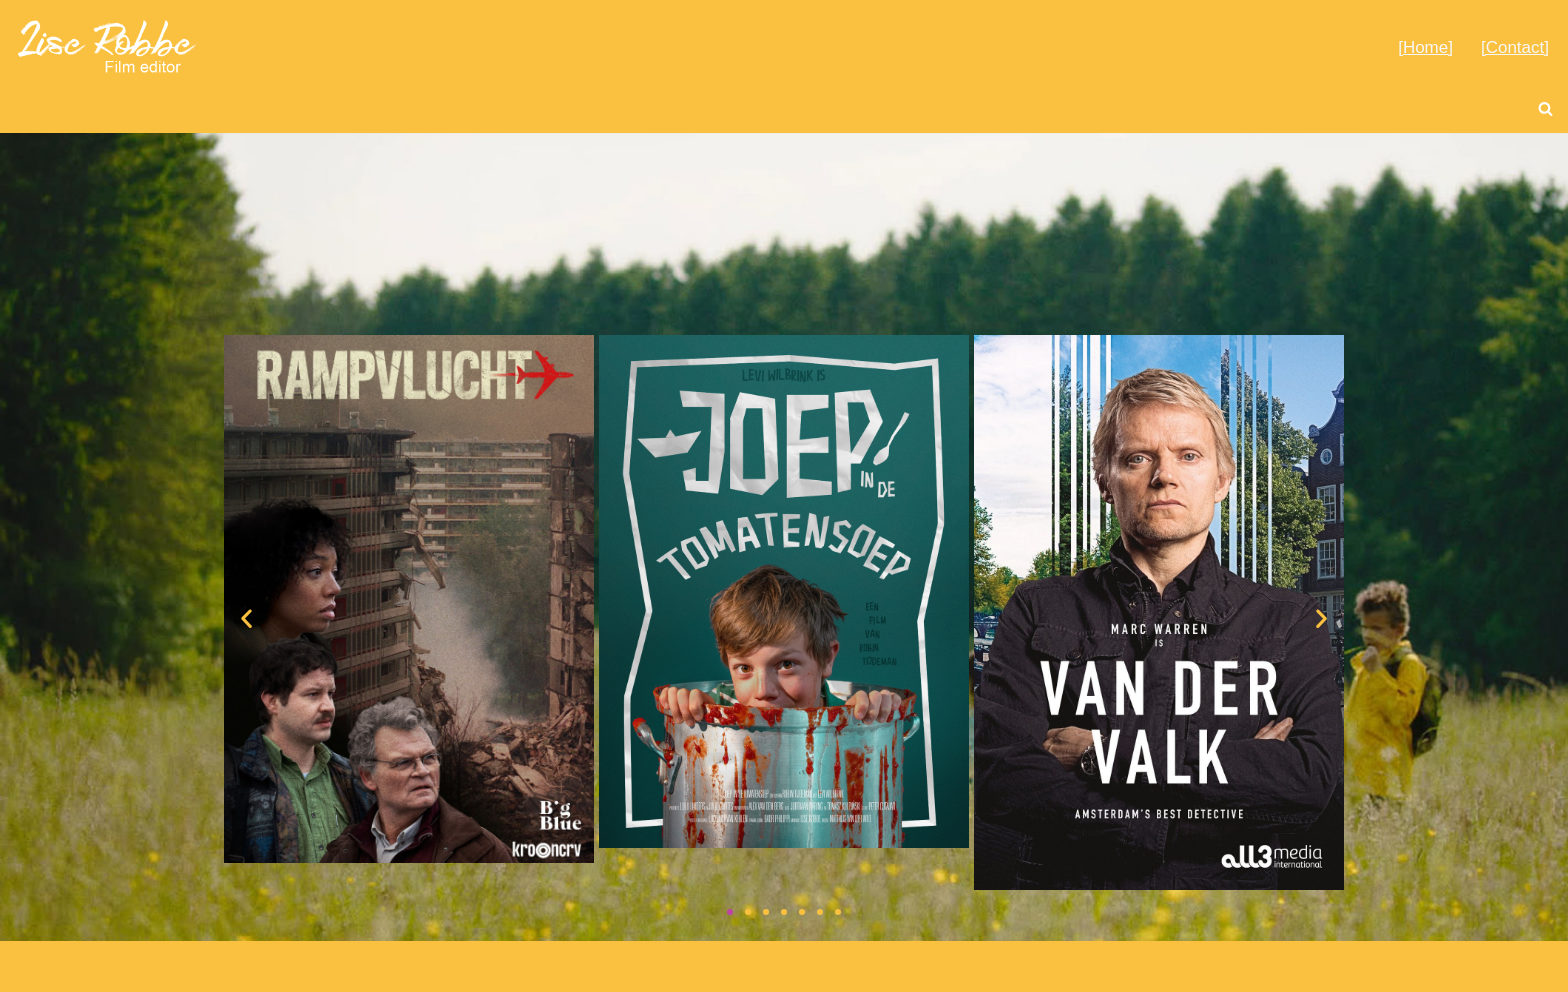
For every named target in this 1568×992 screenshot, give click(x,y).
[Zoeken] (1545, 108)
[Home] (1425, 47)
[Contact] (1515, 47)
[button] (246, 617)
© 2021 (240, 966)
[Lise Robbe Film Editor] (108, 46)
